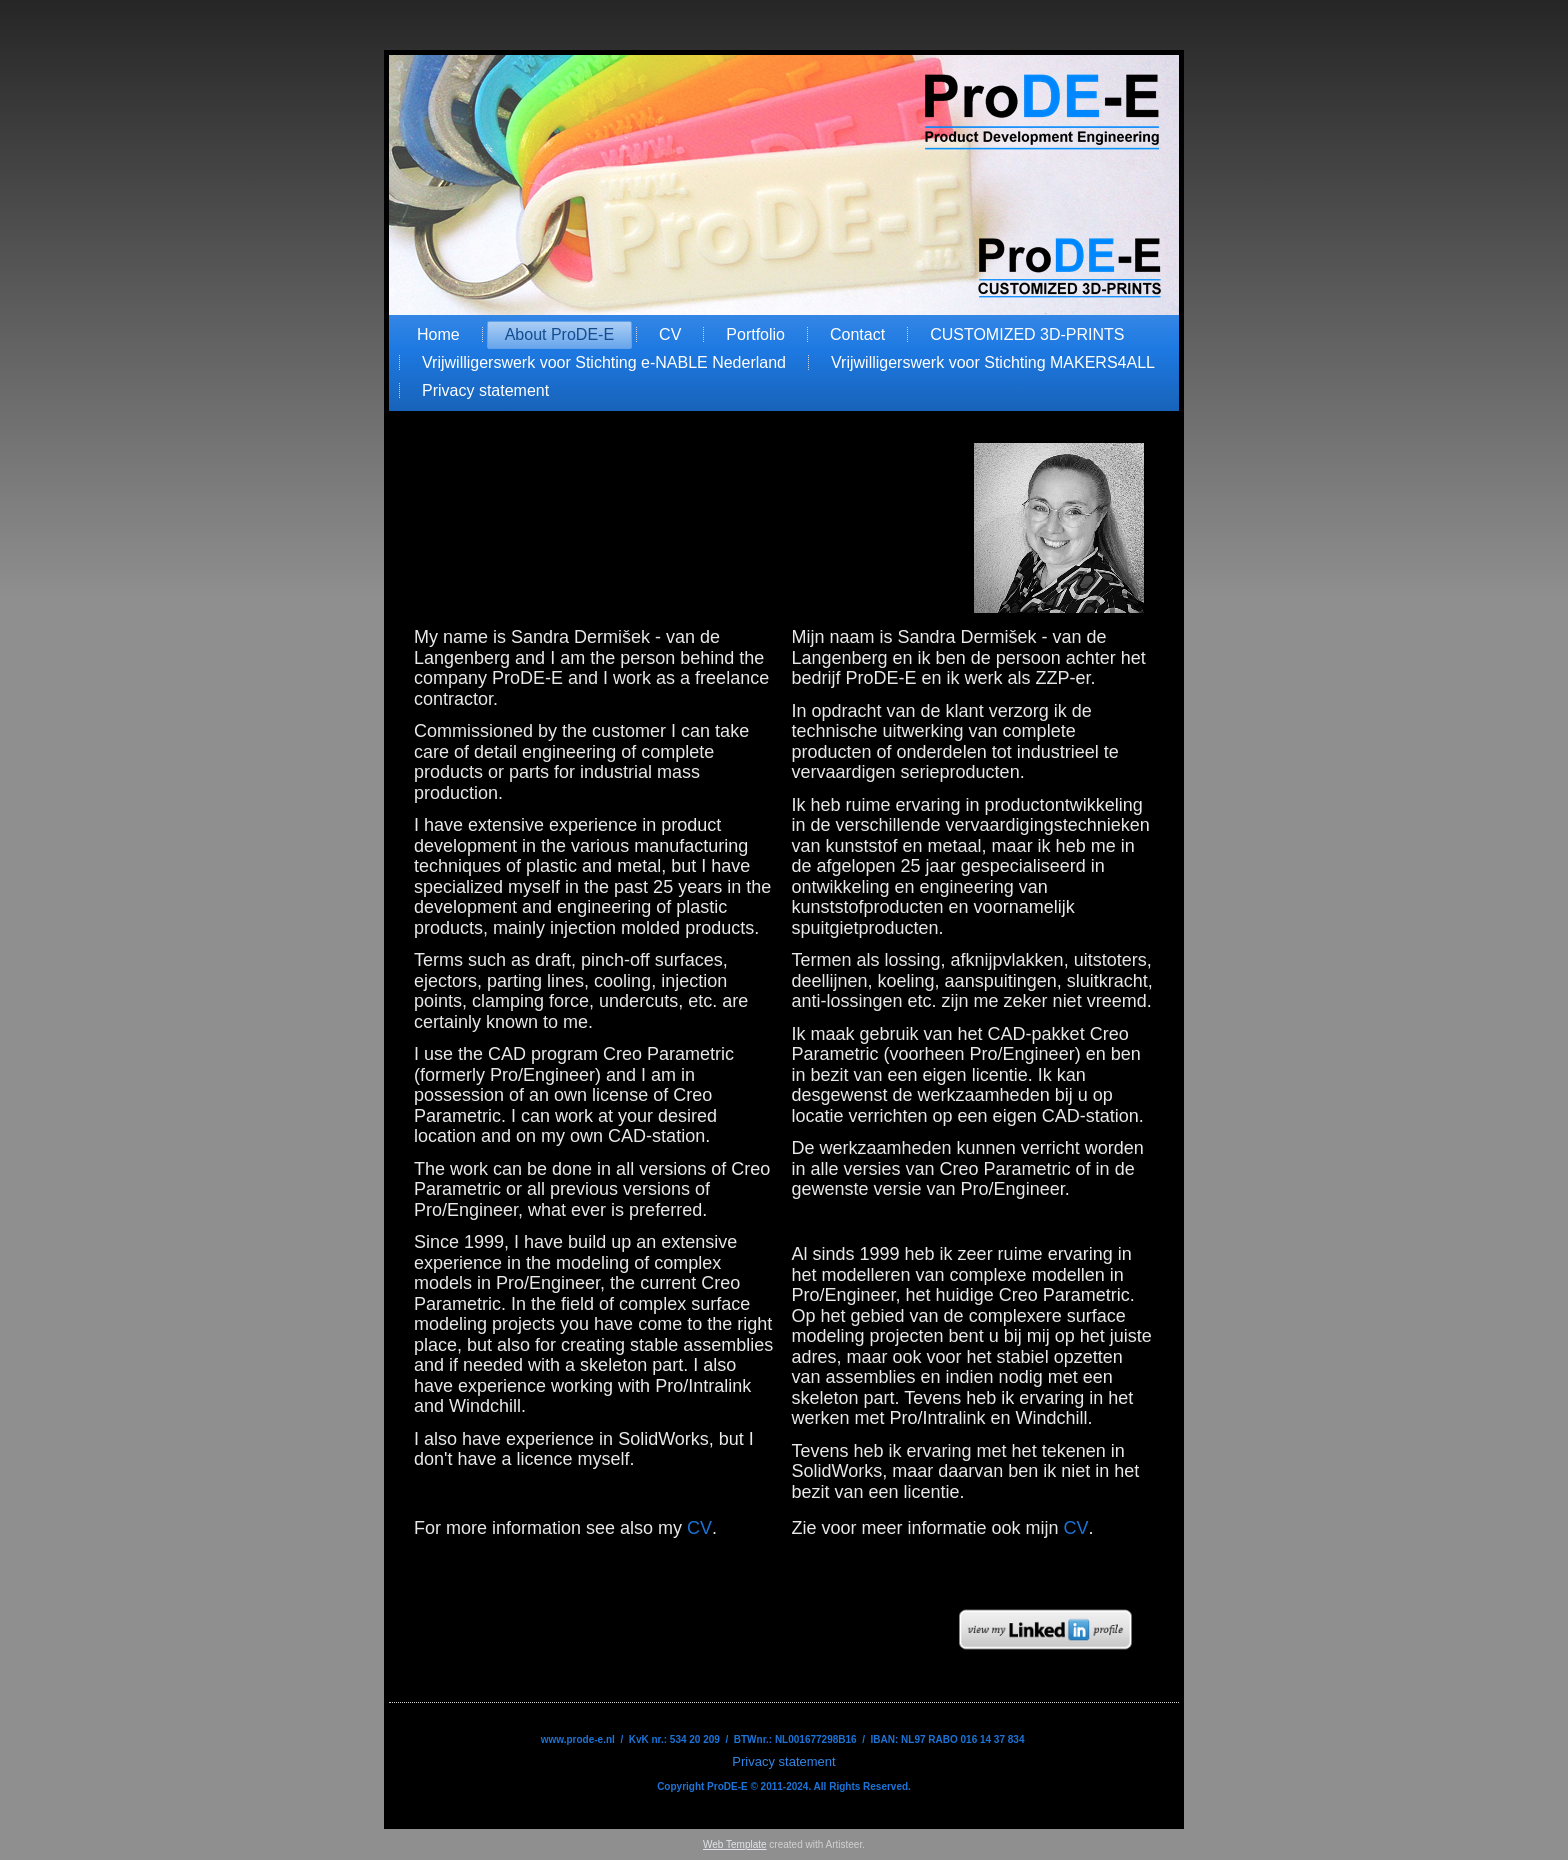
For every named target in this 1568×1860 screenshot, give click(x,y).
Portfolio (755, 334)
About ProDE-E (559, 334)
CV (670, 334)
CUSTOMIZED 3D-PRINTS (1027, 334)
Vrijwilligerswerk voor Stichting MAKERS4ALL (993, 362)
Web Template (735, 1844)
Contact (857, 334)
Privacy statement (485, 390)
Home (438, 334)
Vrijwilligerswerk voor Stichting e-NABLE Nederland (604, 362)
